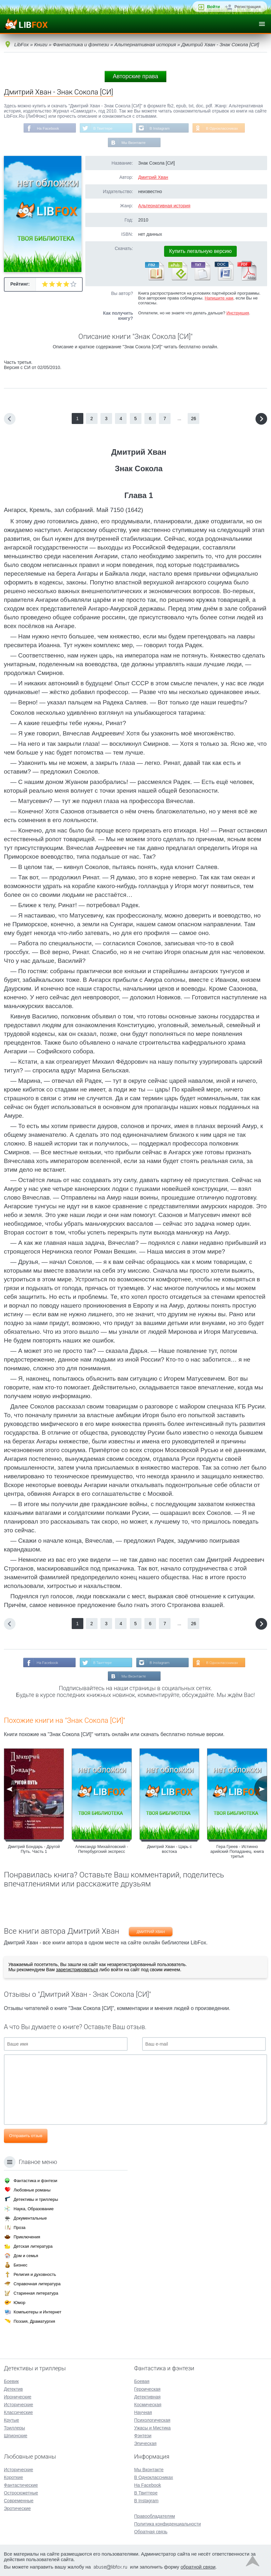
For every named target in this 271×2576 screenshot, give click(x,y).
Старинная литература (36, 2293)
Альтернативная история (164, 206)
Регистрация (248, 6)
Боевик (11, 2381)
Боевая (141, 2381)
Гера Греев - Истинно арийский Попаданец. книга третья (237, 1853)
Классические (18, 2412)
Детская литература (33, 2246)
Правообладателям (154, 2516)
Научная (143, 2412)
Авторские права (135, 76)
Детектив (13, 2389)
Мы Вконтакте (133, 143)
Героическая (147, 2389)
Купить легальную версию (200, 252)
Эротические (17, 2508)
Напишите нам (219, 298)
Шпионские (15, 2435)
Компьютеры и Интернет (37, 2312)
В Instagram (160, 128)
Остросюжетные (21, 2492)
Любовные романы (32, 2190)
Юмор (19, 2302)
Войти (213, 6)
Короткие (13, 2477)
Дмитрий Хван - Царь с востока (169, 1850)
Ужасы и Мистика (152, 2427)
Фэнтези (142, 2435)
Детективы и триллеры (36, 2199)
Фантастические (21, 2485)
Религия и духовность (35, 2274)
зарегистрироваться (77, 1971)
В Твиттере (102, 128)
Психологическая (152, 2420)
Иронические (17, 2396)
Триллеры (14, 2427)
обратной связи (198, 2567)
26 (193, 419)
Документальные (30, 2218)
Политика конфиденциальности (167, 2524)
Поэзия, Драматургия (34, 2321)
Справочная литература (37, 2283)
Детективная (147, 2396)
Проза (20, 2227)
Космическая (147, 2404)
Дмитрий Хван (153, 177)
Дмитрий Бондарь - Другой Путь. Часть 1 (34, 1850)
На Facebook (46, 128)
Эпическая (145, 2443)
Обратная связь (150, 2531)
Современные (19, 2500)
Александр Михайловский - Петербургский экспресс (101, 1850)
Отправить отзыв (25, 2137)
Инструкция (237, 313)
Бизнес (20, 2265)
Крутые (11, 2420)
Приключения (27, 2236)
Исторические (18, 2404)
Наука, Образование (34, 2208)
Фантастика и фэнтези (35, 2180)
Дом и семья (26, 2255)
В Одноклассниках (223, 128)
